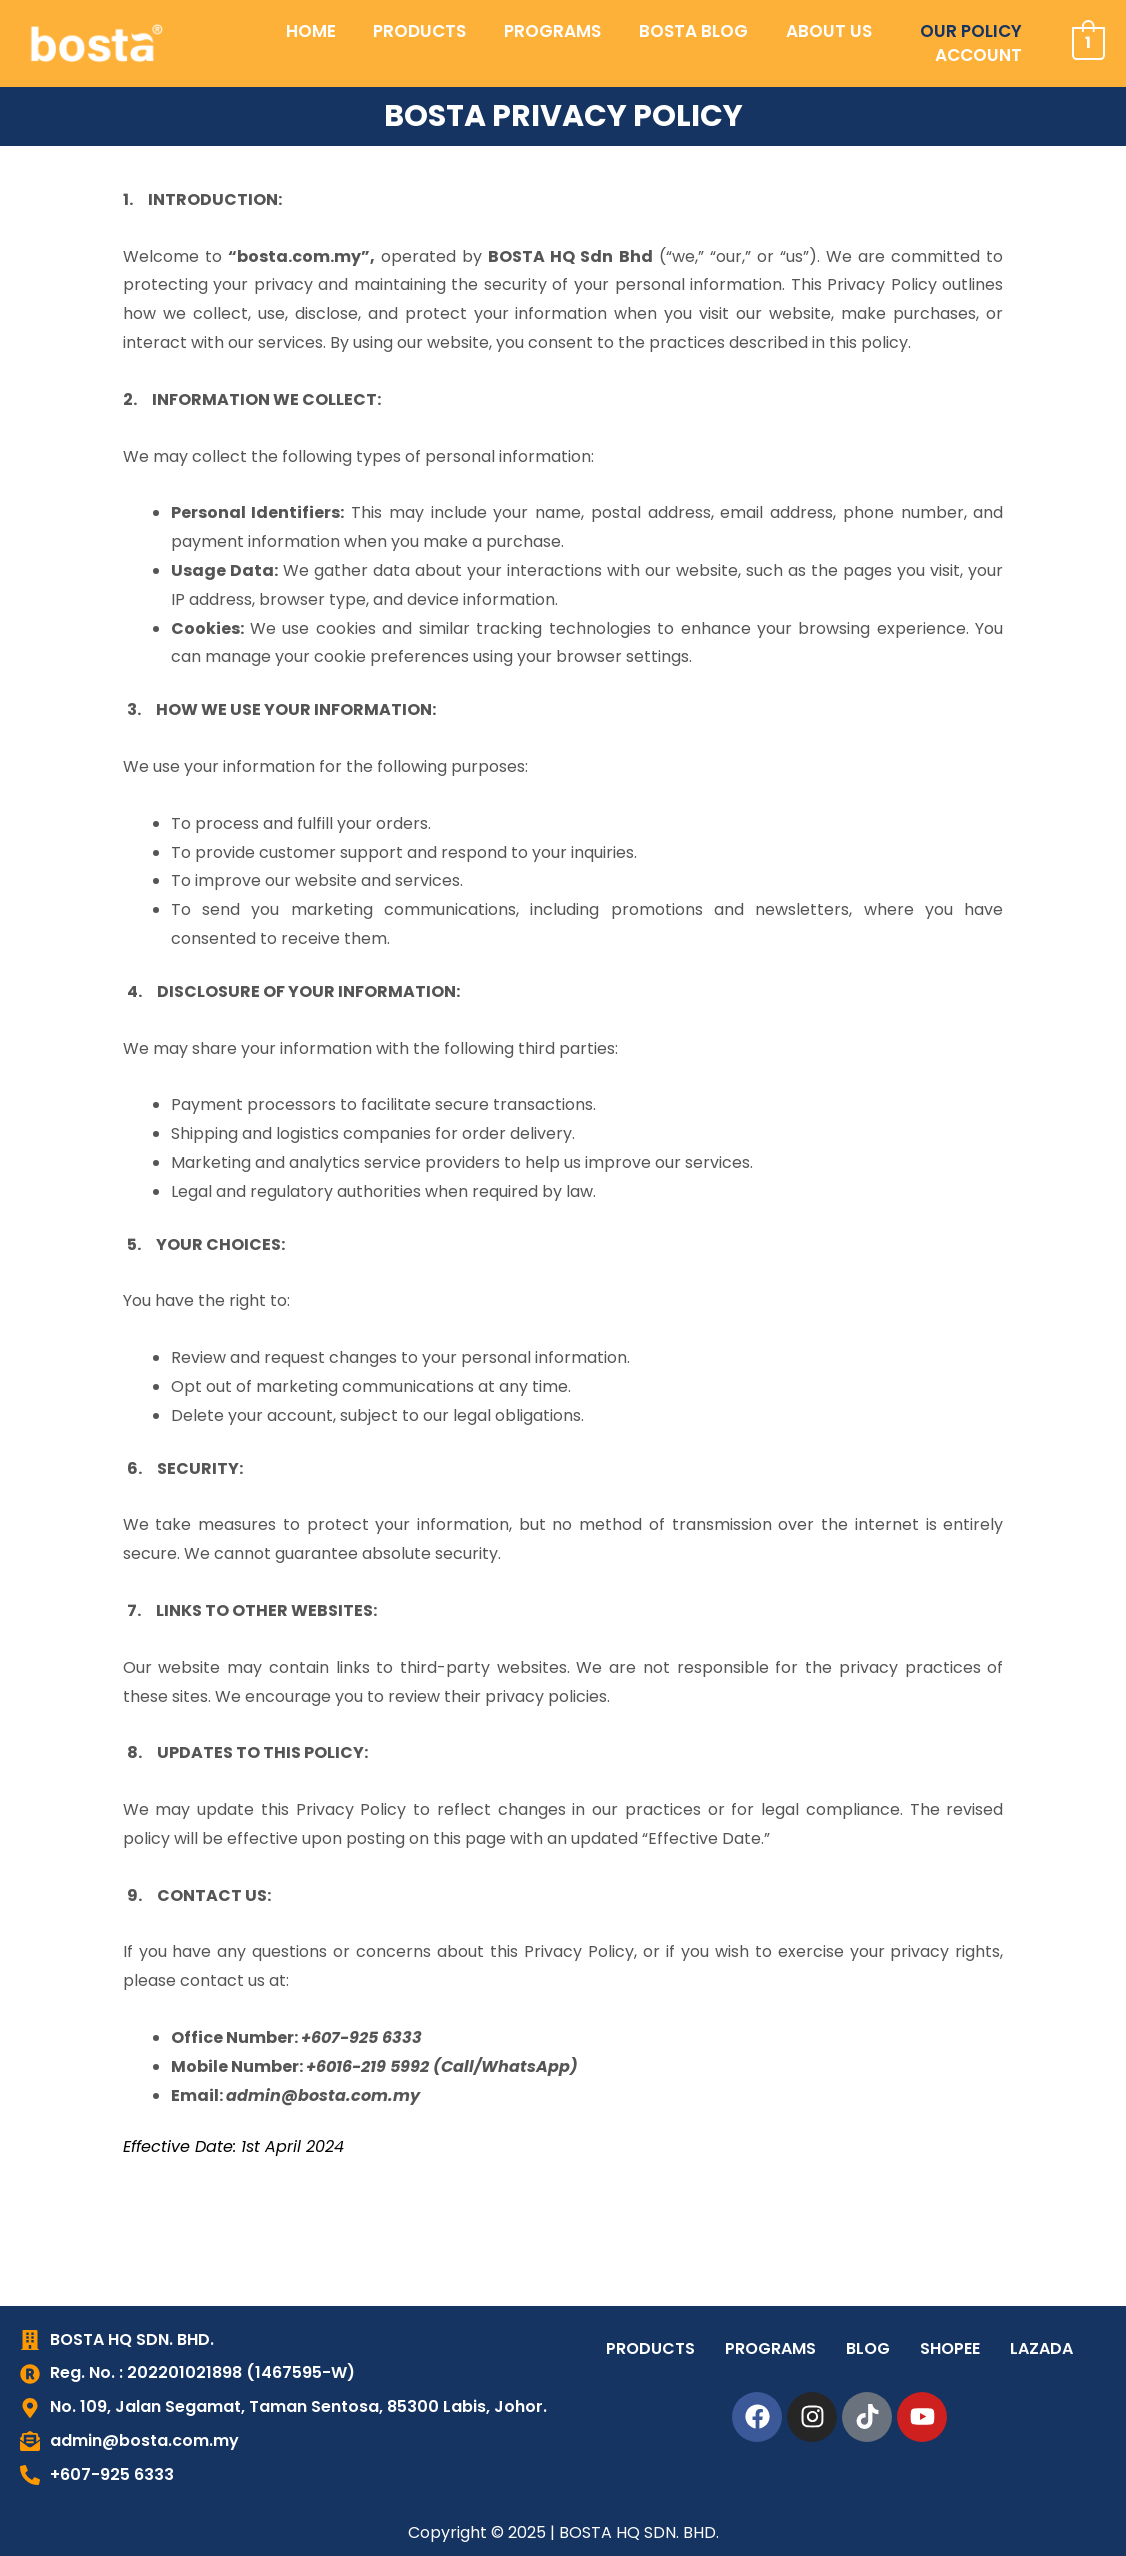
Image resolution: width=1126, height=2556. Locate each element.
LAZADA (1041, 2348)
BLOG (868, 2348)
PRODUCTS (328, 43)
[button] (719, 43)
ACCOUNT (982, 43)
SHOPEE (950, 2348)
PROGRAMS (453, 43)
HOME (227, 43)
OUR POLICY (848, 43)
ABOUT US (714, 43)
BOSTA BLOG (586, 43)
